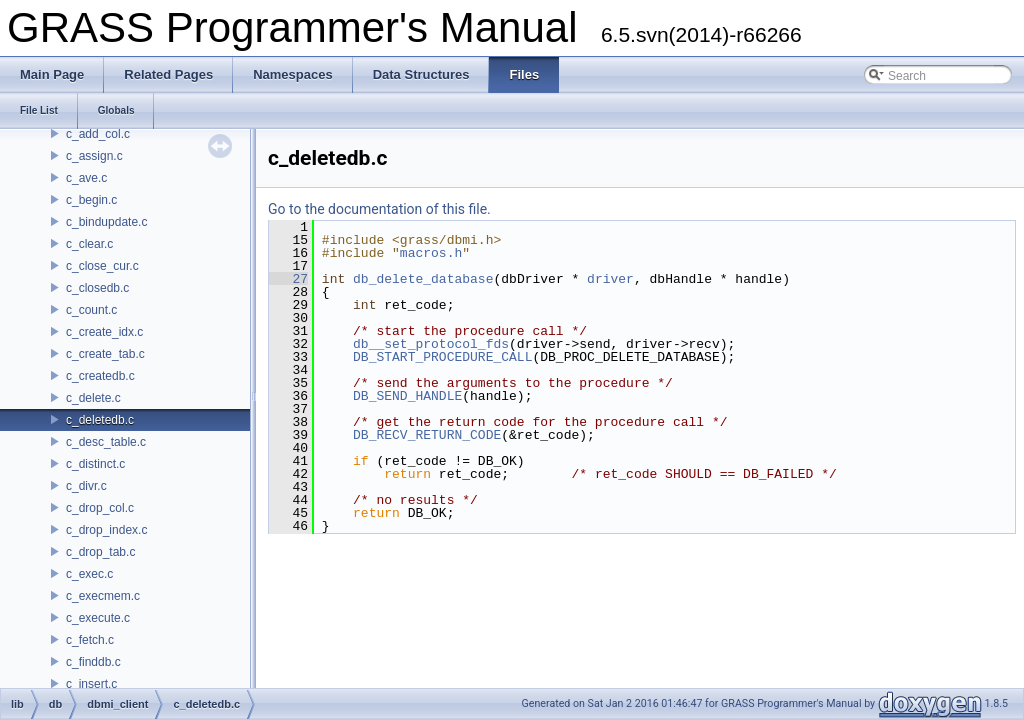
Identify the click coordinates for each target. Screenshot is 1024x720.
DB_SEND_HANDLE (407, 396)
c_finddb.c (93, 662)
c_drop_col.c (100, 508)
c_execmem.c (103, 596)
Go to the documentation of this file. (379, 209)
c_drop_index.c (106, 530)
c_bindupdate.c (106, 222)
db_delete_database (423, 279)
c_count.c (91, 310)
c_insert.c (91, 684)
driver (610, 279)
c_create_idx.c (104, 332)
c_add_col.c (98, 134)
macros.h (431, 253)
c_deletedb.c (100, 420)
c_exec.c (89, 574)
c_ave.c (86, 178)
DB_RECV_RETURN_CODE (427, 435)
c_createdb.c (100, 376)
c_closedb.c (97, 288)
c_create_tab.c (105, 354)
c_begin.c (91, 200)
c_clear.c (89, 244)
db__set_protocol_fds (431, 344)
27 (288, 279)
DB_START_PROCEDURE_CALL (442, 357)
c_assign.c (94, 156)
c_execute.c (98, 618)
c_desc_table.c (106, 442)
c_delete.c (93, 398)
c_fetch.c (90, 640)
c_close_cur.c (102, 266)
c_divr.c (86, 486)
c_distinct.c (95, 464)
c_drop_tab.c (100, 552)
